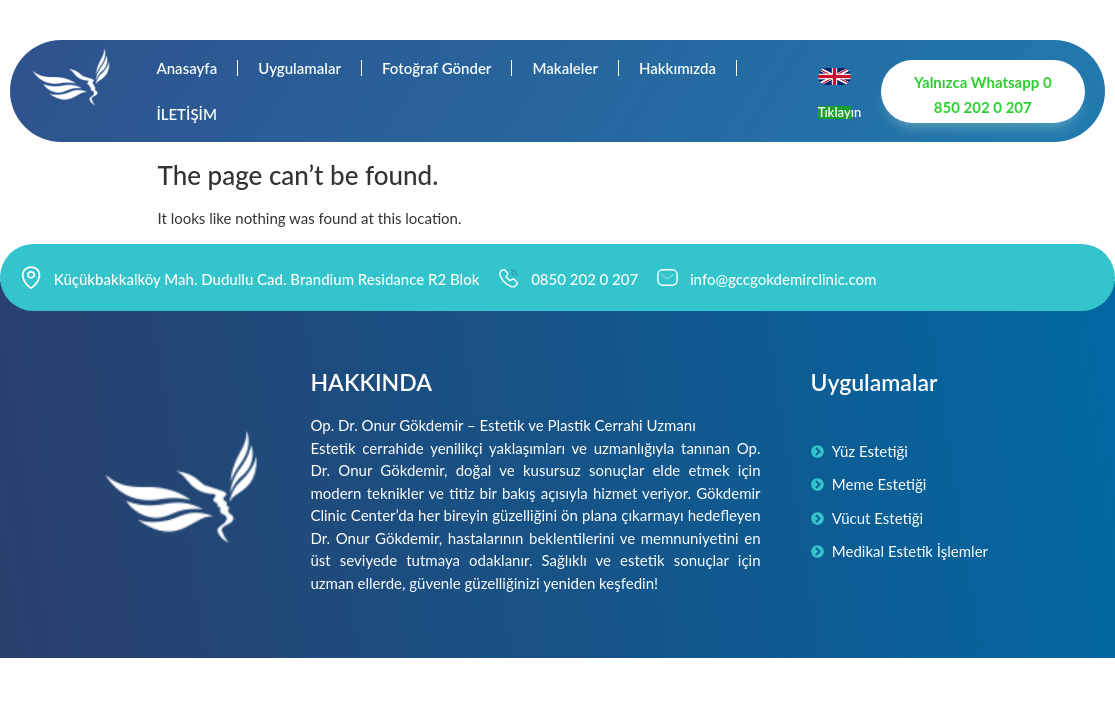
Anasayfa (186, 68)
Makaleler (565, 68)
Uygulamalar (299, 68)
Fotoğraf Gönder (436, 68)
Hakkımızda (677, 68)
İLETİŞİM (186, 114)
